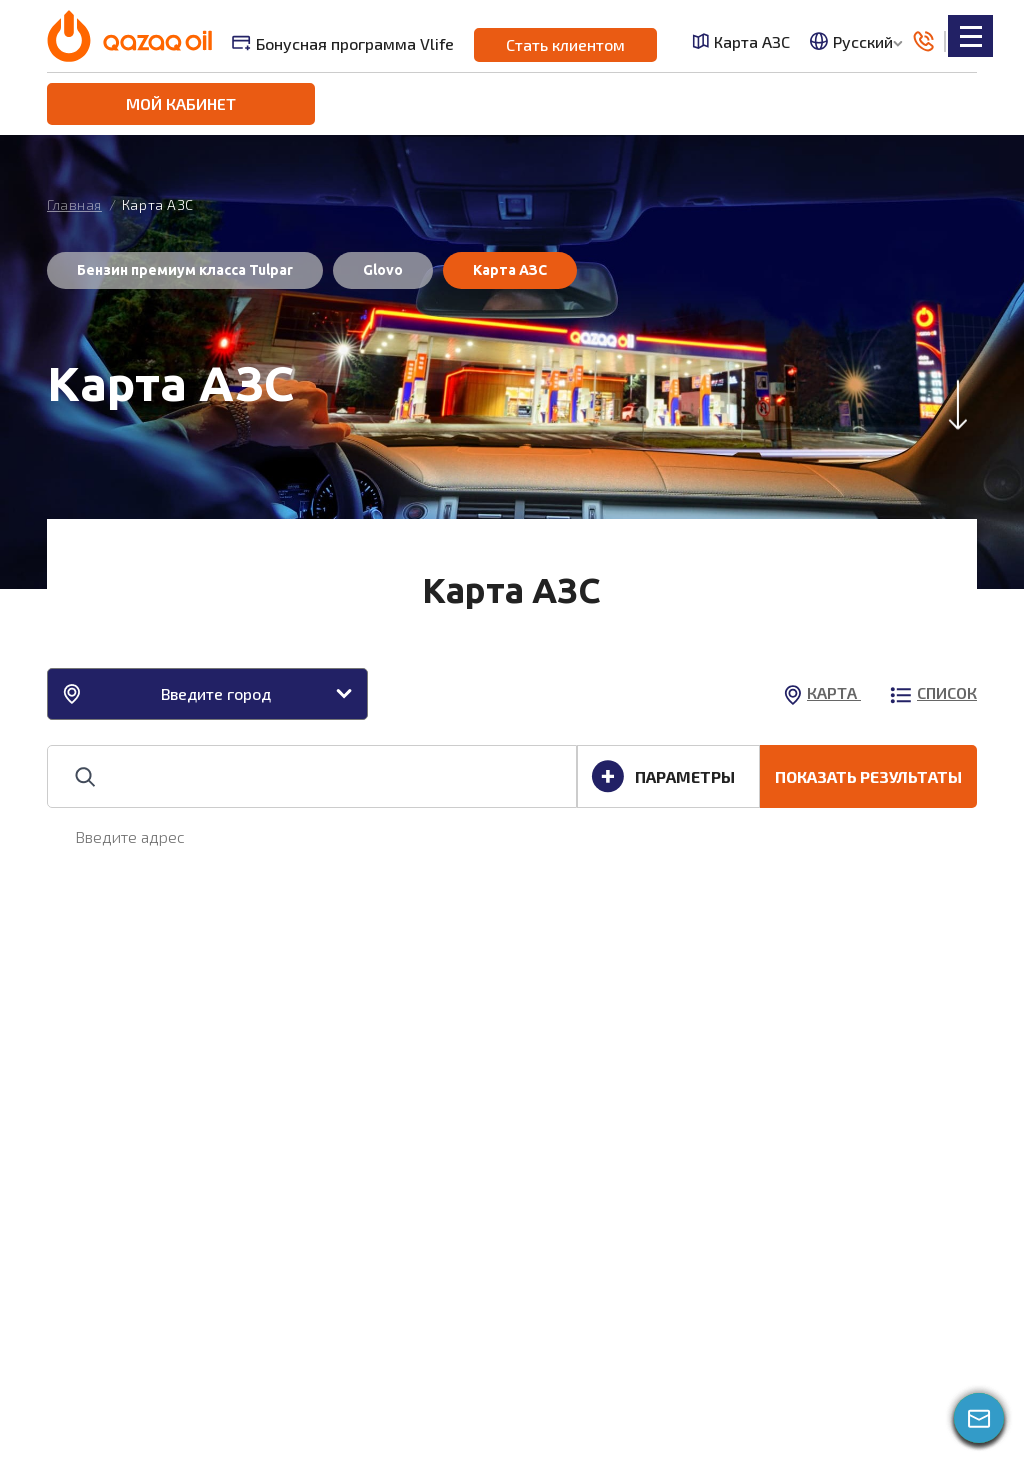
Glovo (383, 270)
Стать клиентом (565, 44)
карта (822, 692)
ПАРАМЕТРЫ (663, 776)
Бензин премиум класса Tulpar (185, 270)
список (933, 692)
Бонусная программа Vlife (343, 43)
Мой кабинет (181, 103)
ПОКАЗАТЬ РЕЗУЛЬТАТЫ (868, 776)
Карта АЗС (741, 41)
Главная (74, 204)
